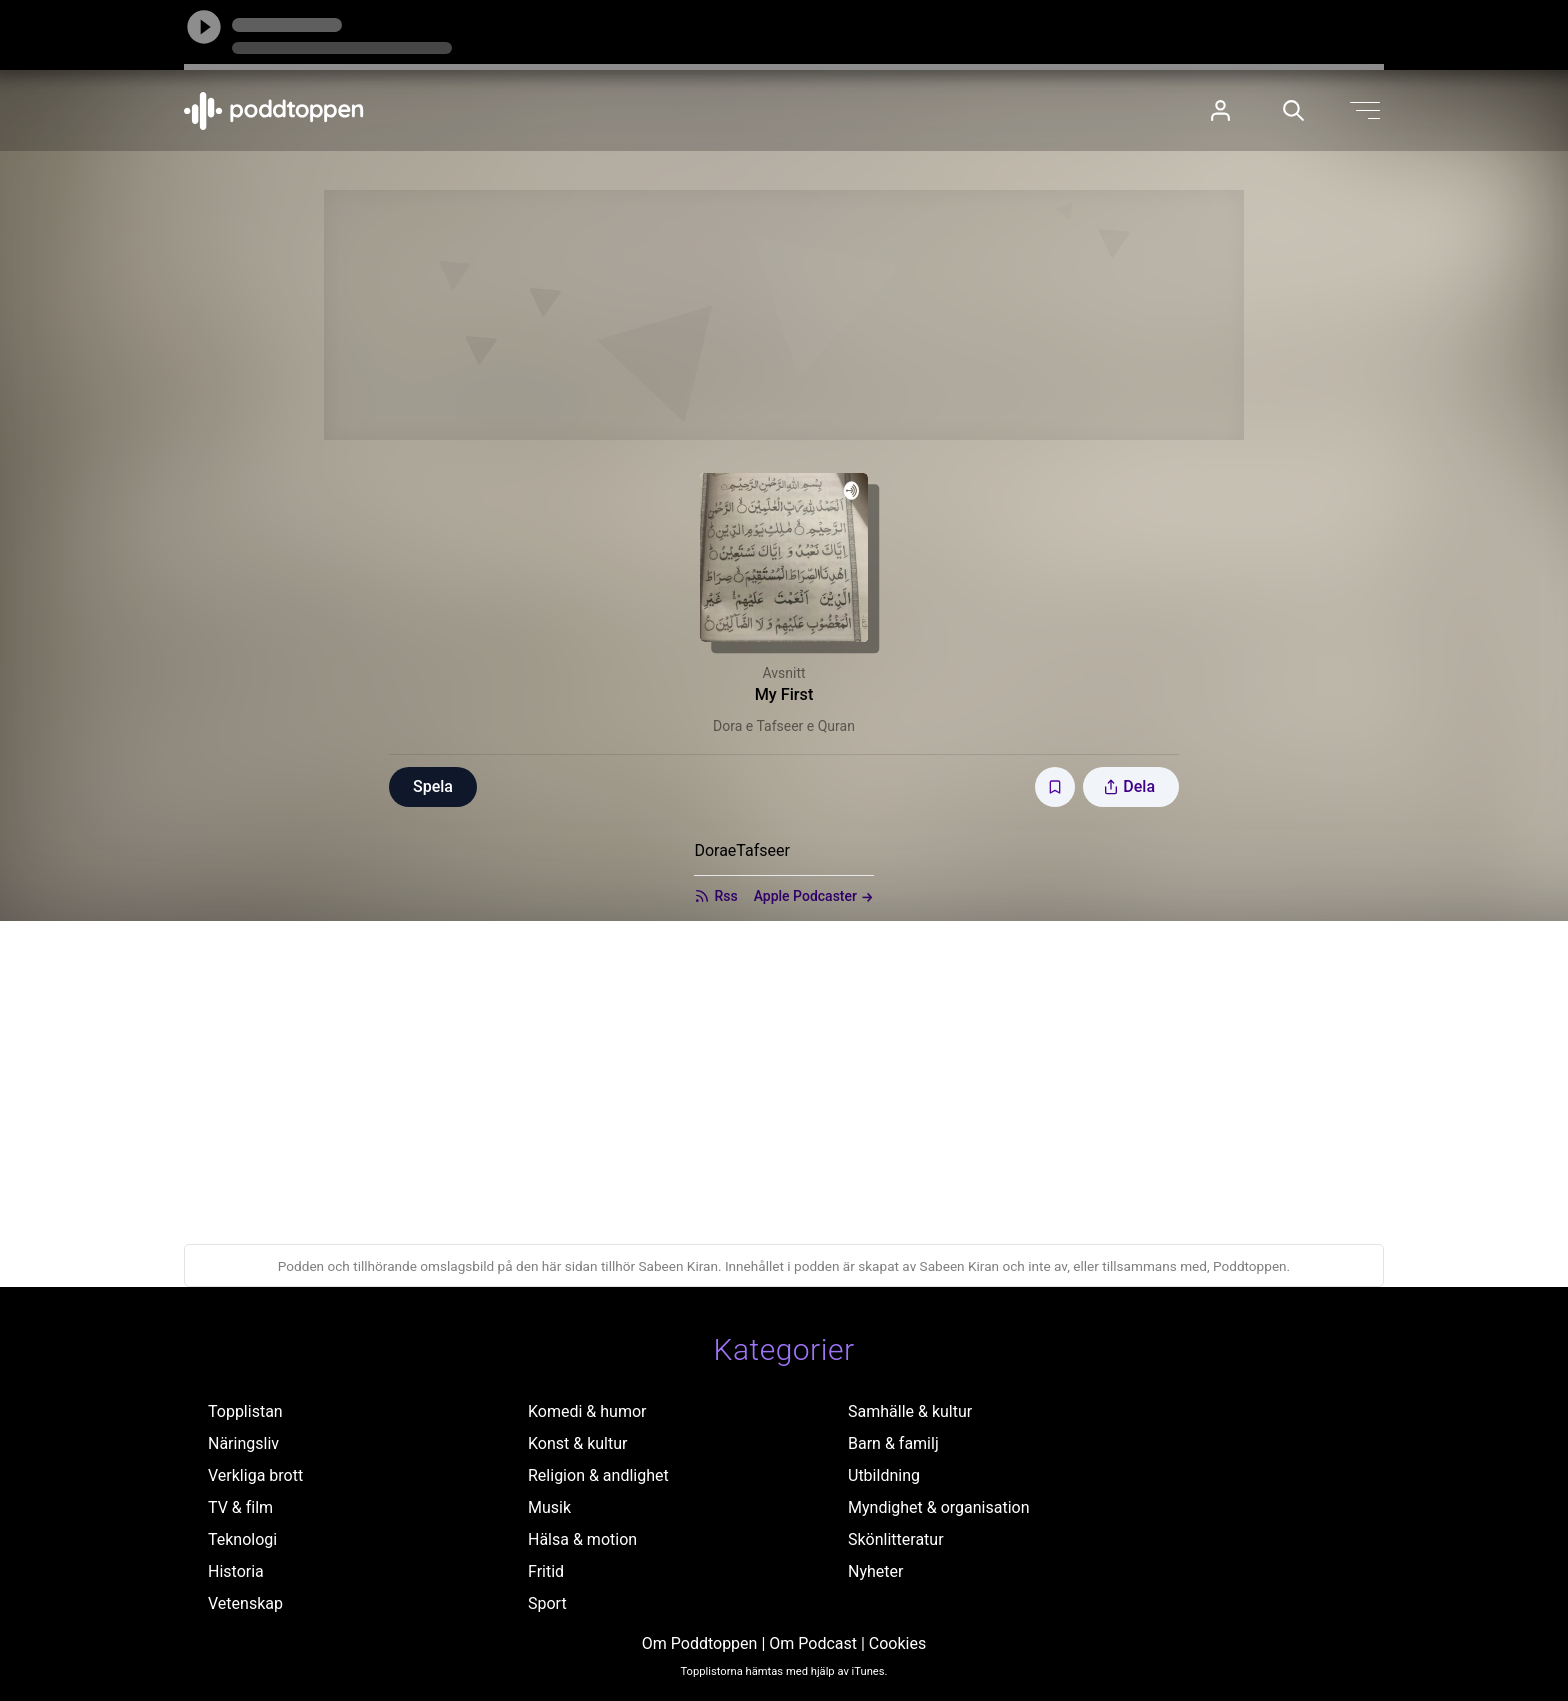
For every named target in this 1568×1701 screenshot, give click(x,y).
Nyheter (875, 1571)
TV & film (240, 1507)
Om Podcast (813, 1643)
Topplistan (245, 1411)
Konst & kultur (577, 1443)
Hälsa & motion (582, 1539)
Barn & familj (893, 1443)
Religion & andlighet (598, 1475)
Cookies (897, 1643)
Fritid (546, 1571)
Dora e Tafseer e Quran (784, 726)
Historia (236, 1571)
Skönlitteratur (896, 1539)
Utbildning (884, 1475)
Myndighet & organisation (939, 1507)
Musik (549, 1507)
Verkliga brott (255, 1475)
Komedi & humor (587, 1411)
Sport (547, 1603)
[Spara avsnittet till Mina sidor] (1055, 787)
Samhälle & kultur (910, 1411)
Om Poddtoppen (700, 1643)
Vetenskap (245, 1603)
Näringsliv (243, 1443)
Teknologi (242, 1539)
